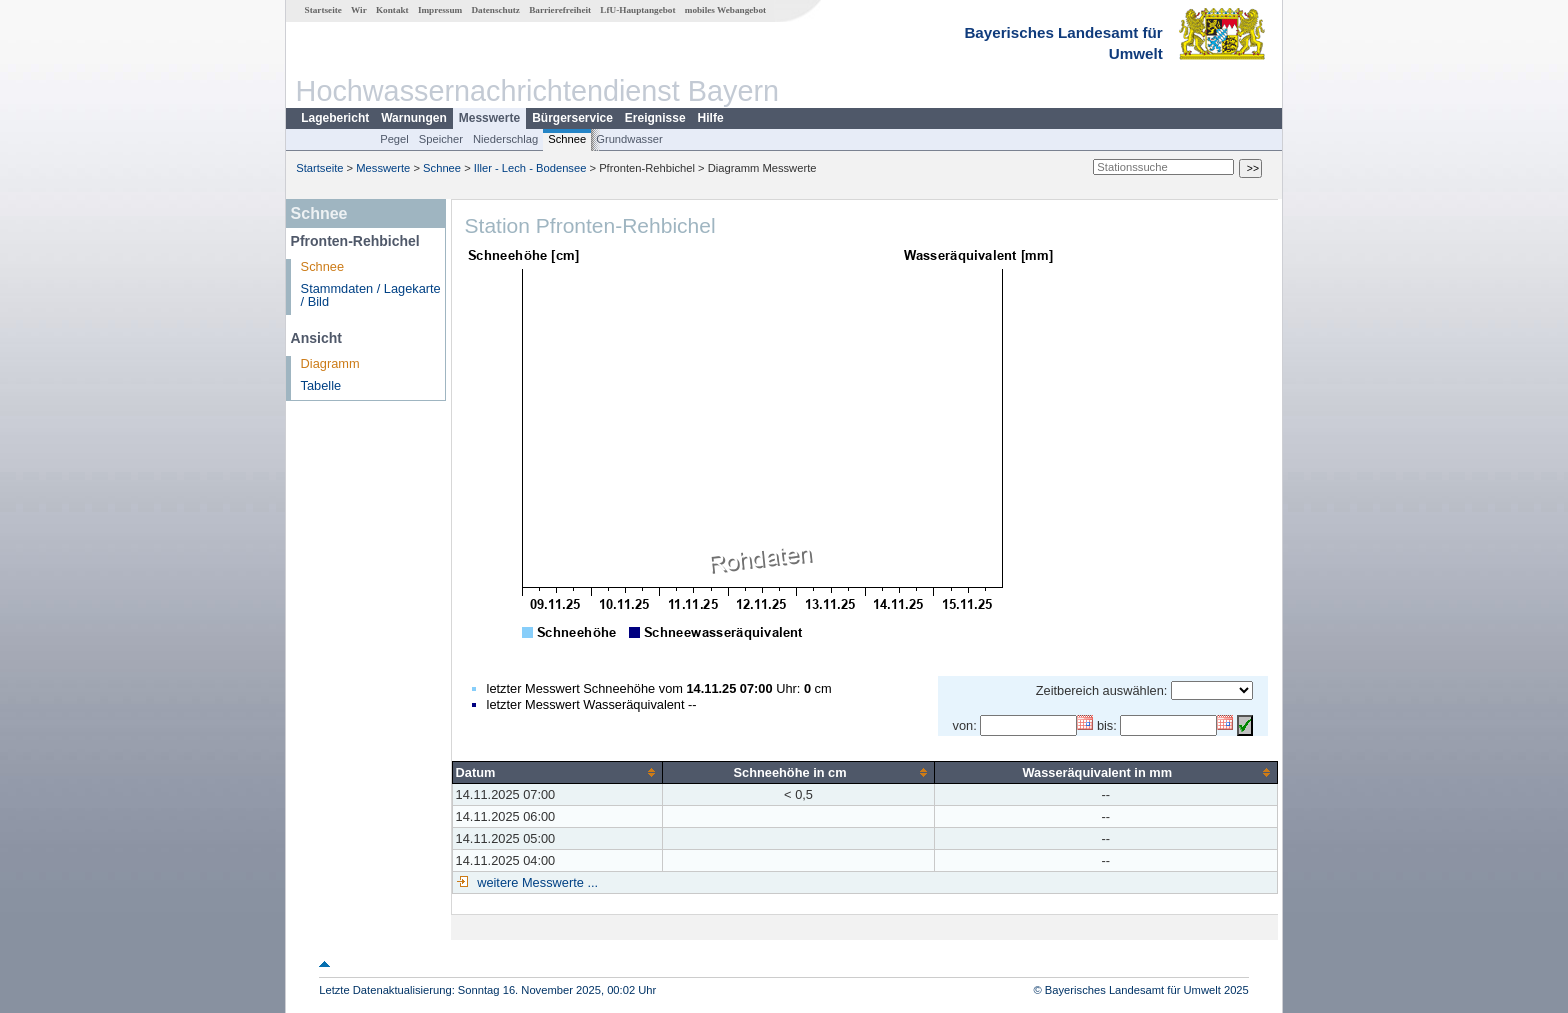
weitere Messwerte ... (536, 882)
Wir (359, 10)
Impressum (440, 10)
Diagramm (330, 363)
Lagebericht (335, 118)
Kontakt (392, 10)
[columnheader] (557, 772)
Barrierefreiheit (560, 10)
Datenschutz (495, 10)
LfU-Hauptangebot (637, 10)
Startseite (323, 10)
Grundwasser (629, 139)
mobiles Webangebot (725, 10)
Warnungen (414, 118)
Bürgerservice (572, 118)
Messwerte (489, 118)
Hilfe (711, 118)
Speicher (441, 139)
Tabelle (321, 385)
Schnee (567, 139)
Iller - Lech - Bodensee (530, 168)
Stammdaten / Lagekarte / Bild (371, 295)
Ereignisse (655, 118)
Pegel (394, 139)
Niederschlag (505, 139)
